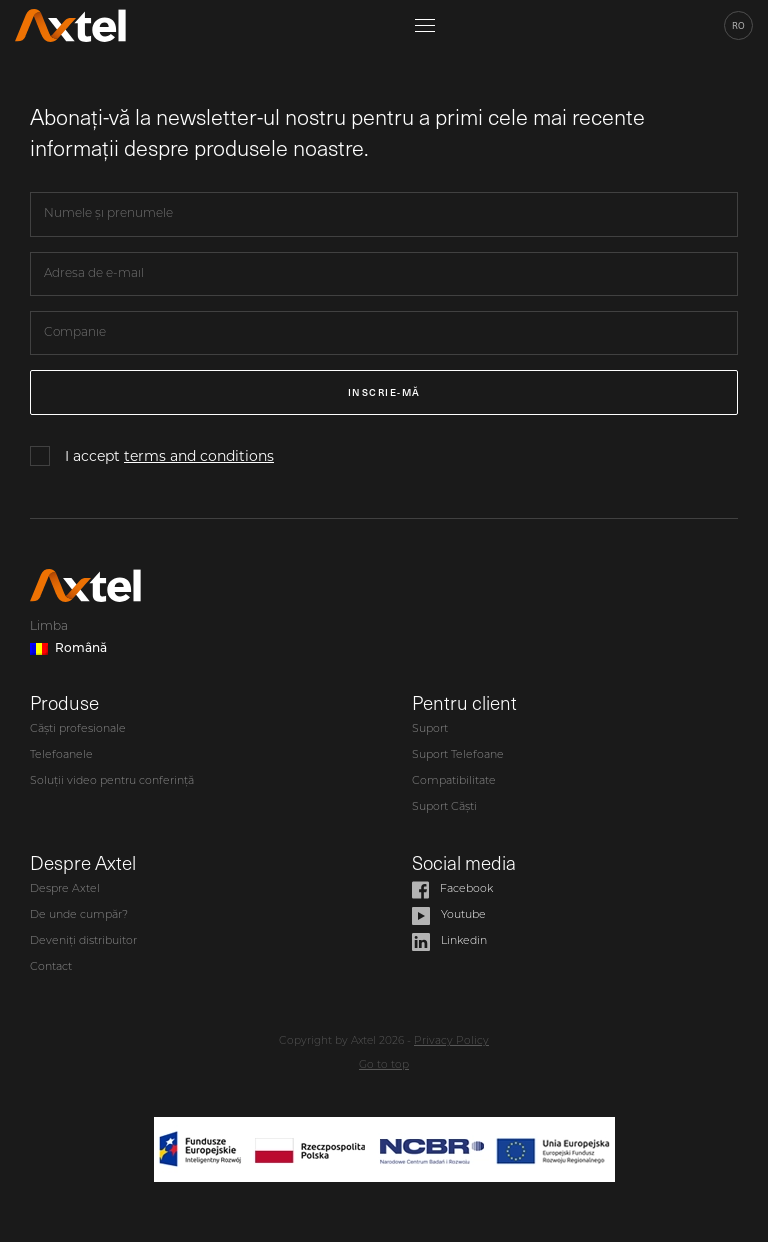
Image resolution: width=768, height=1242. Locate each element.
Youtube (449, 916)
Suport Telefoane (458, 755)
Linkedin (449, 942)
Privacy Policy (451, 1041)
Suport (430, 729)
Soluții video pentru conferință (112, 781)
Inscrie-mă (384, 392)
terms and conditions (199, 456)
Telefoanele (61, 755)
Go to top (384, 1065)
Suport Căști (444, 807)
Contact (51, 967)
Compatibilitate (454, 781)
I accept (169, 456)
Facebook (452, 890)
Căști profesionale (78, 729)
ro (738, 25)
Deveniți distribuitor (83, 941)
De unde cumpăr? (79, 915)
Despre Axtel (65, 889)
